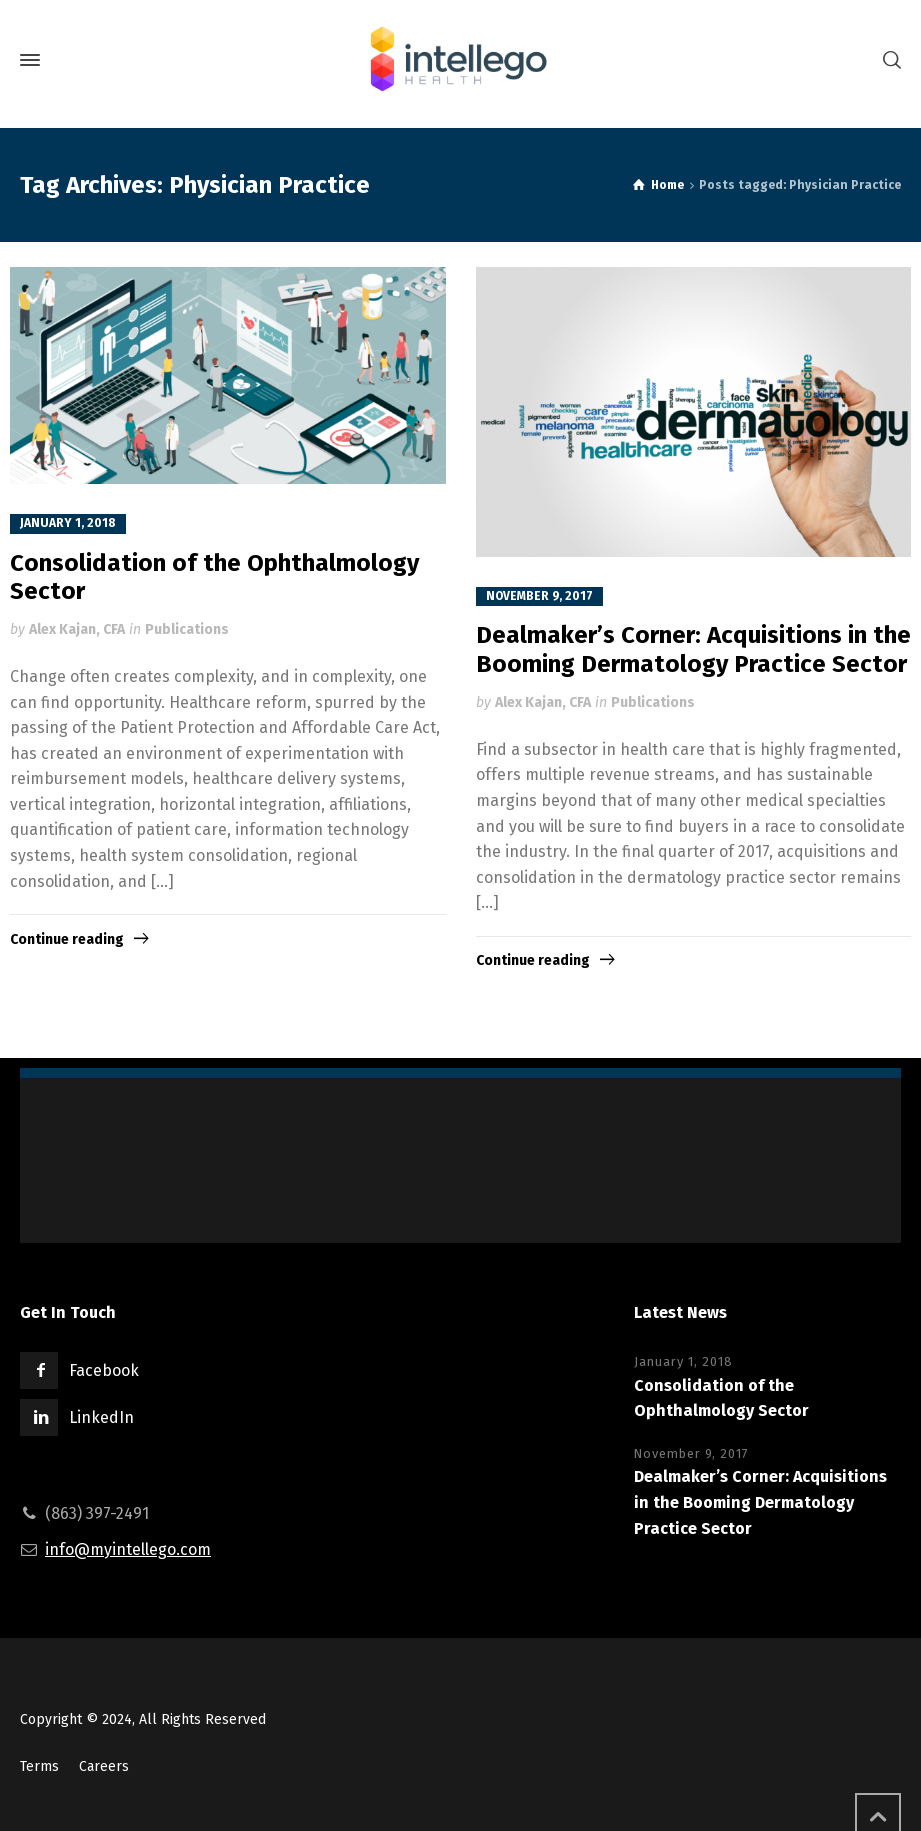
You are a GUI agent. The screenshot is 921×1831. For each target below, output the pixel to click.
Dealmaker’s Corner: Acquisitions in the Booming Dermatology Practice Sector (693, 649)
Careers (104, 1766)
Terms (39, 1766)
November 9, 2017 (539, 596)
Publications (187, 629)
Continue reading (67, 939)
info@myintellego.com (128, 1549)
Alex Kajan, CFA (77, 629)
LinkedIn (101, 1417)
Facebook (104, 1370)
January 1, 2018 (68, 523)
